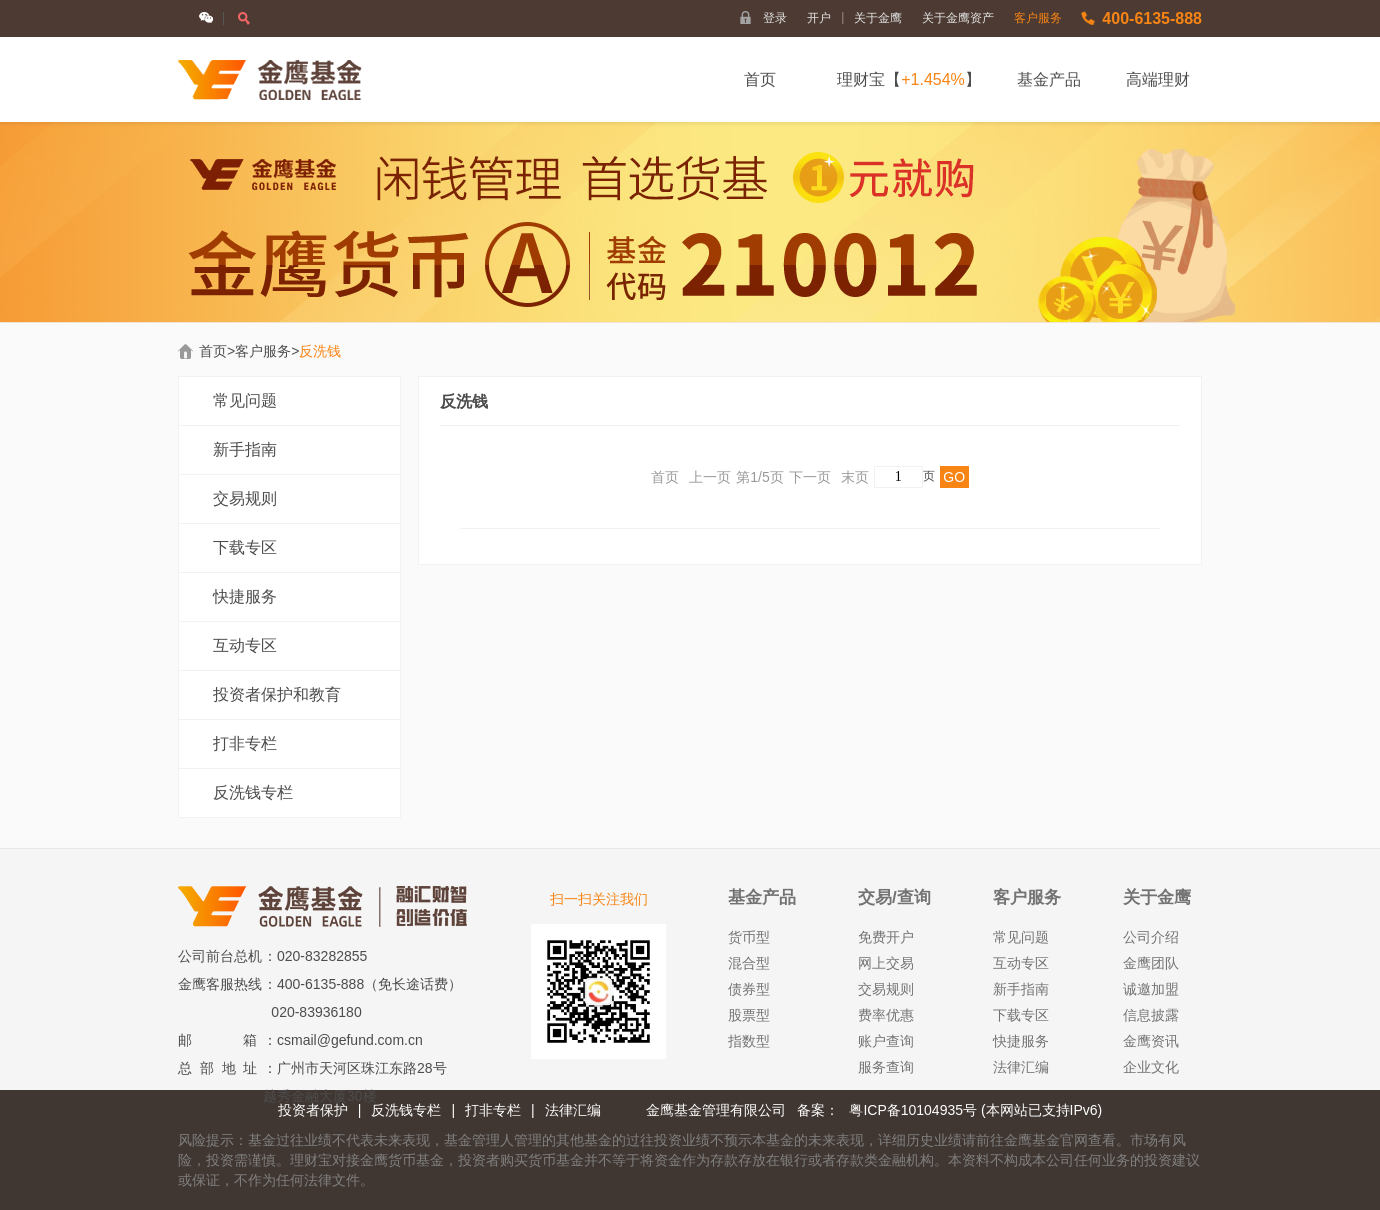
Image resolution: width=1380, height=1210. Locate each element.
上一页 (710, 477)
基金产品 (1049, 79)
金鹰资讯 (1151, 1041)
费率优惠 (886, 1015)
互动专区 (245, 645)
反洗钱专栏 (253, 792)
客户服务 (1038, 18)
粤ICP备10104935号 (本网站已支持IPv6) (975, 1110)
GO (954, 477)
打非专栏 (245, 743)
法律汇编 (1021, 1067)
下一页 (810, 477)
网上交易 (886, 963)
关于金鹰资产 (958, 18)
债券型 (749, 989)
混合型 (749, 963)
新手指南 (245, 449)
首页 (760, 79)
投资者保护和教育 (277, 694)
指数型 (749, 1041)
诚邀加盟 (1151, 989)
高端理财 (1158, 79)
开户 (825, 18)
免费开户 (886, 937)
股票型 (749, 1015)
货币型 (749, 937)
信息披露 (1151, 1015)
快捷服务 (245, 596)
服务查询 (886, 1067)
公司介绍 (1151, 937)
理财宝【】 (909, 79)
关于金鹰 (878, 18)
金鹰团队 (1151, 963)
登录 (775, 18)
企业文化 (1151, 1067)
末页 (855, 477)
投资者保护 (313, 1110)
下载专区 (245, 547)
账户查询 (886, 1041)
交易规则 (245, 498)
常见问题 (245, 400)
